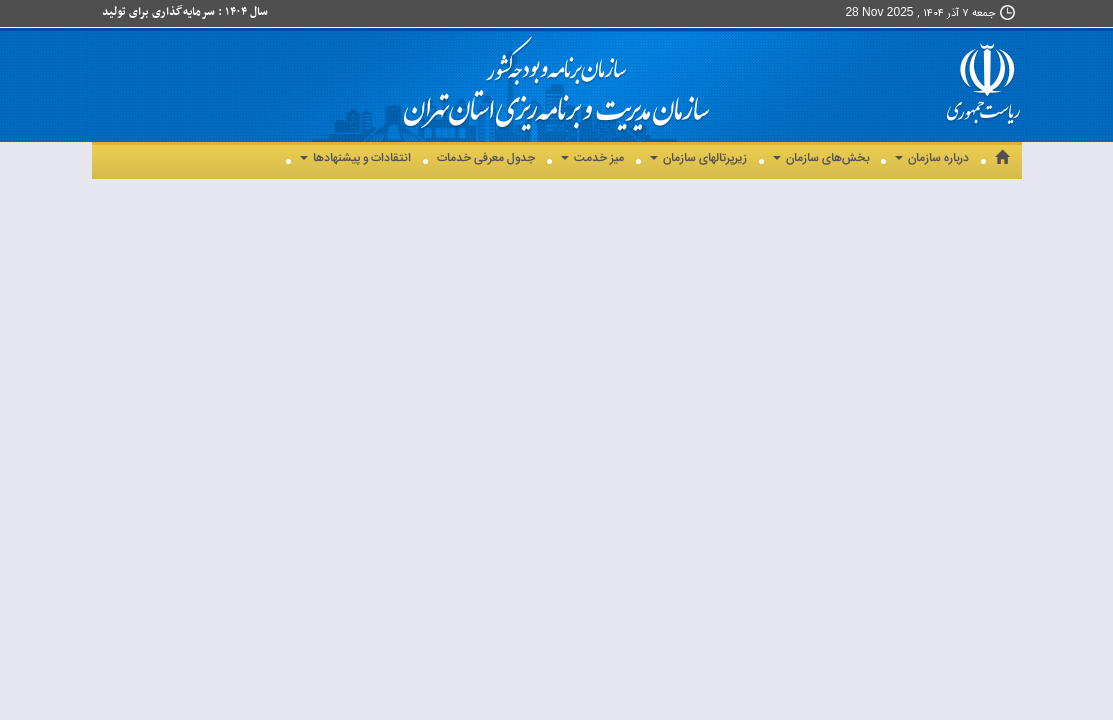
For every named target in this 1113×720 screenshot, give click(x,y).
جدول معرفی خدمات (486, 158)
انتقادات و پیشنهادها (355, 158)
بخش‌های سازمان (821, 158)
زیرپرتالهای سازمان (698, 158)
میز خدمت (592, 158)
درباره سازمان (932, 158)
